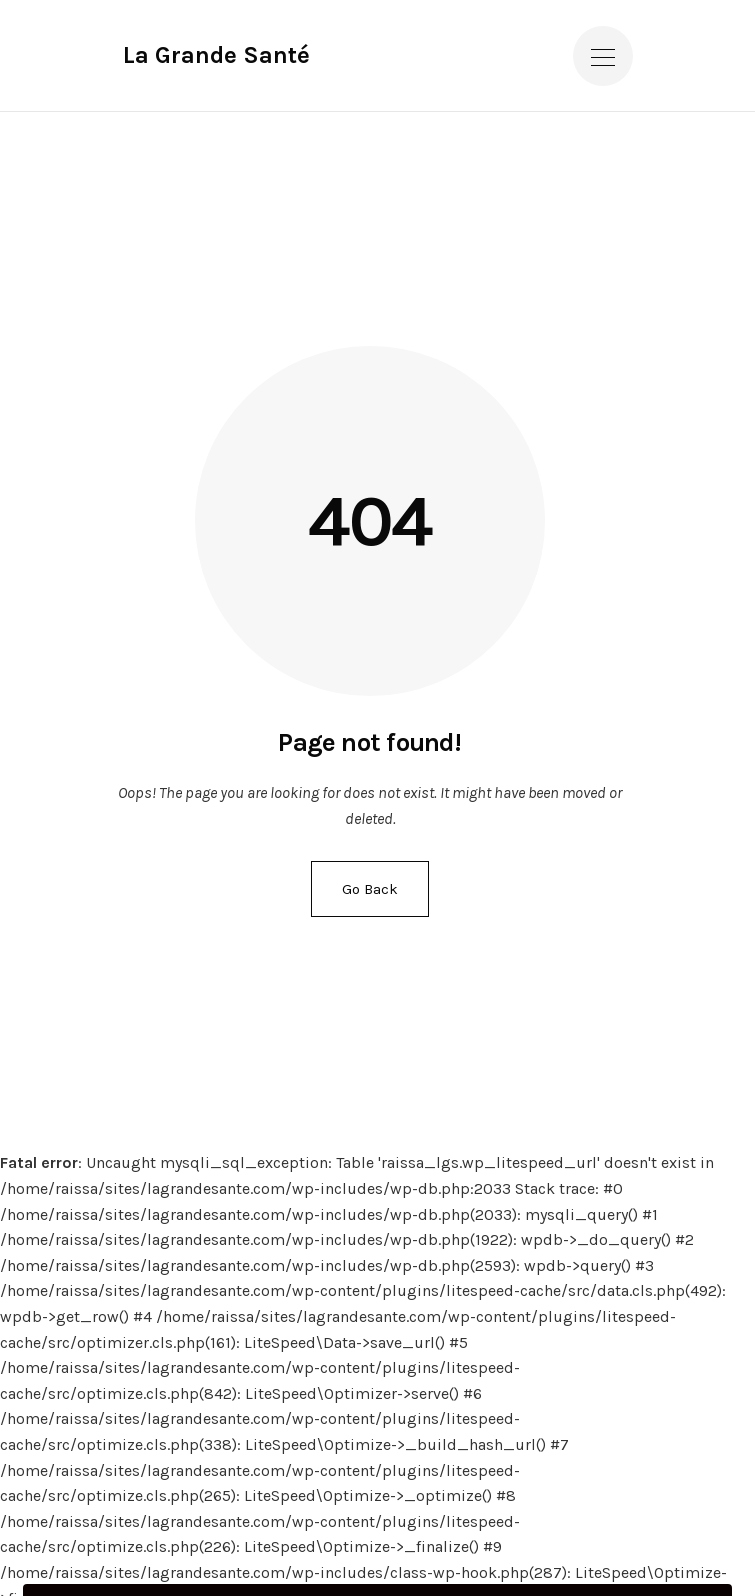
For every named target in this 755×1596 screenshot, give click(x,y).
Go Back (370, 889)
